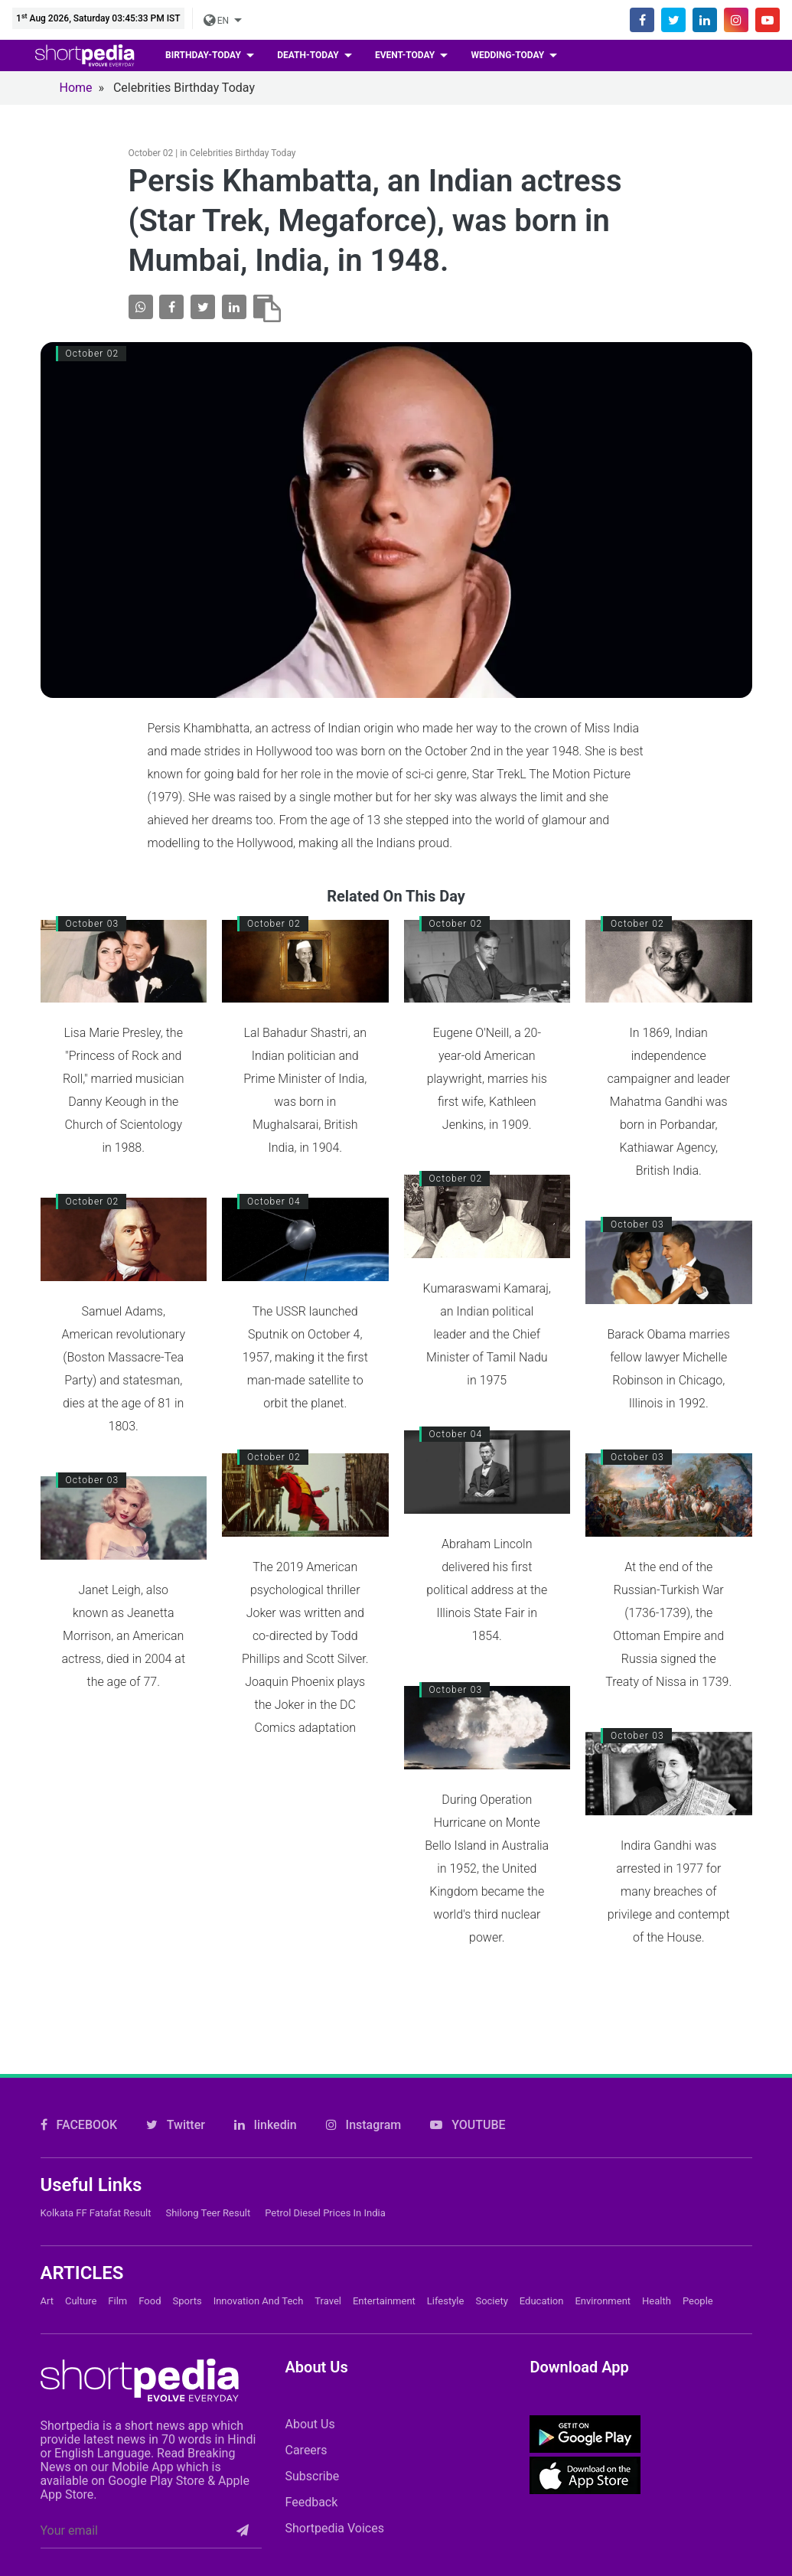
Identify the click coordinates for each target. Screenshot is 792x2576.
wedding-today (508, 55)
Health (656, 2301)
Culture (80, 2301)
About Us (309, 2424)
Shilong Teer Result (207, 2213)
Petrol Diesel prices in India (325, 2213)
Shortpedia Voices (334, 2528)
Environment (603, 2301)
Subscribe (312, 2476)
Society (491, 2301)
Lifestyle (445, 2301)
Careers (306, 2450)
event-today (406, 55)
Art (47, 2301)
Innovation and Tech (258, 2301)
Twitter (175, 2125)
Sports (187, 2301)
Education (542, 2301)
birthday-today (204, 55)
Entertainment (384, 2301)
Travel (328, 2301)
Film (117, 2301)
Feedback (311, 2502)
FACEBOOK (79, 2125)
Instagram (364, 2125)
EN (217, 21)
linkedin (265, 2125)
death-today (309, 55)
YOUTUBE (467, 2125)
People (698, 2301)
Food (150, 2301)
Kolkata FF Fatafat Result (96, 2213)
